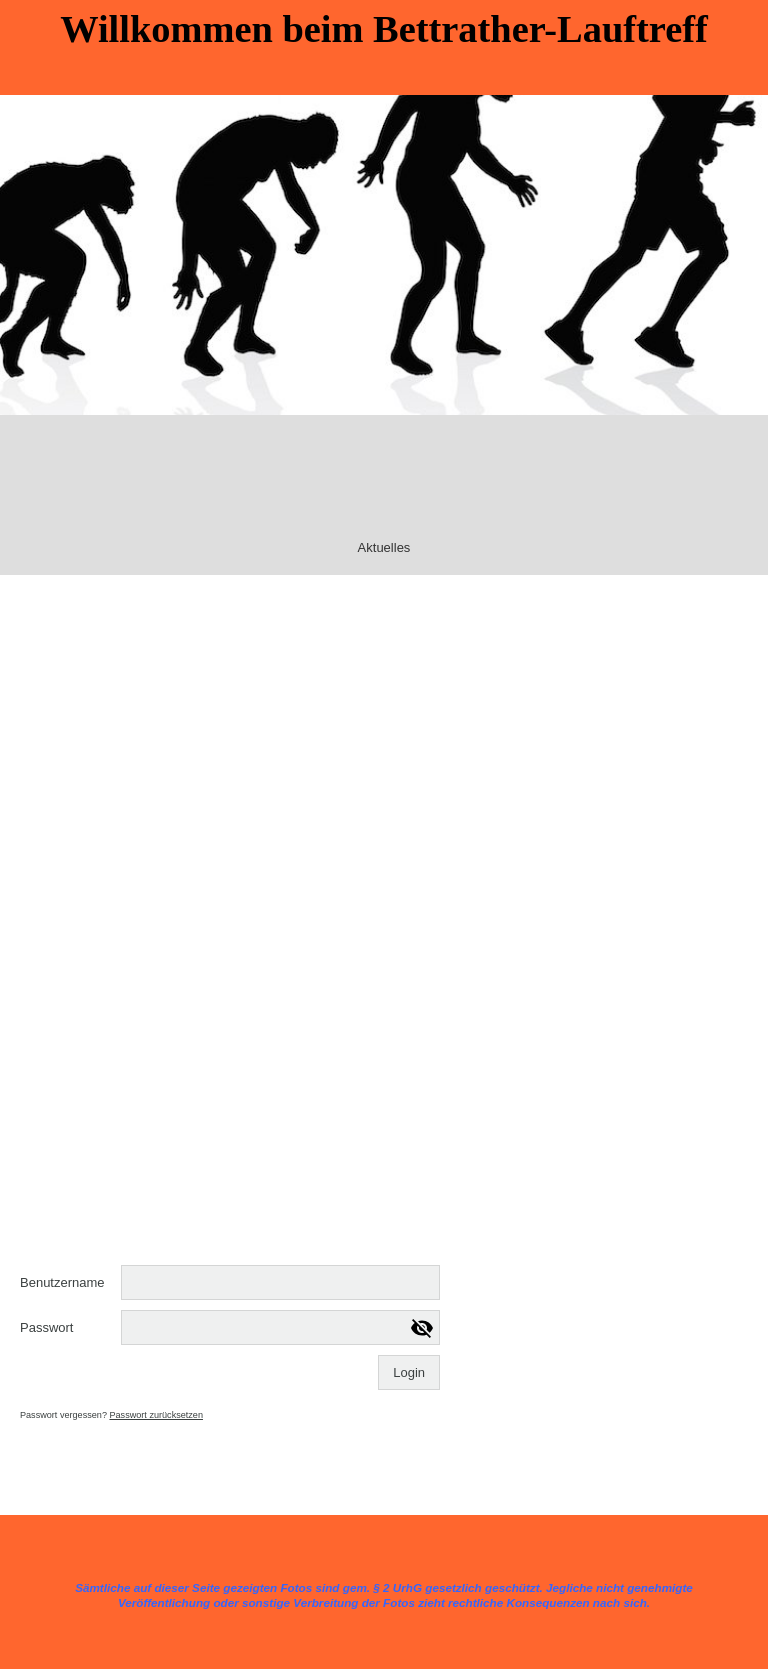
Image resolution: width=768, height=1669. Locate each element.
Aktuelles (384, 547)
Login (409, 1372)
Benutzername (62, 1282)
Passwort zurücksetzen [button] (156, 1415)
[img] (384, 255)
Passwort (46, 1327)
